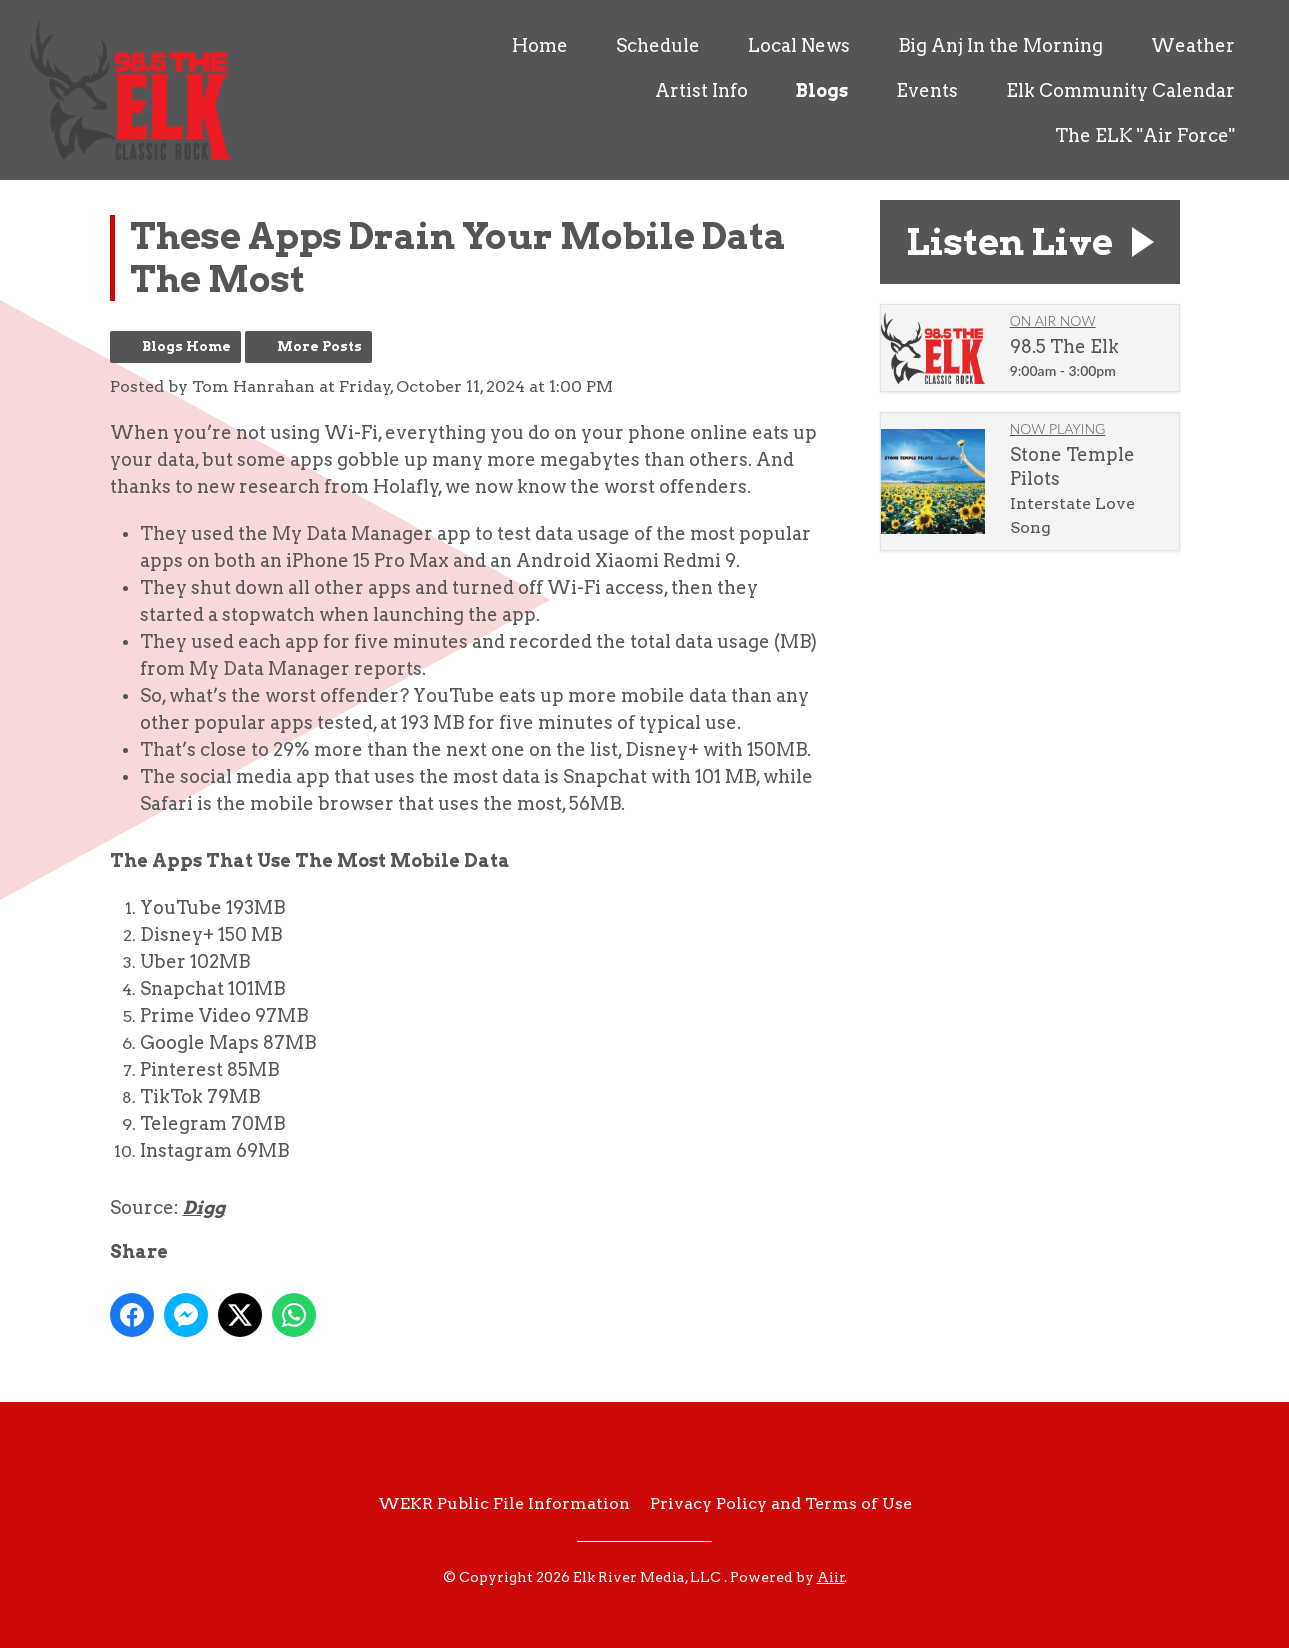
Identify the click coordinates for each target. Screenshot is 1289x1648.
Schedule (658, 45)
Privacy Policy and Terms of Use (781, 1503)
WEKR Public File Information (504, 1503)
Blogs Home (186, 346)
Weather (1193, 45)
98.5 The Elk (1064, 346)
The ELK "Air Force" (1145, 135)
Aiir (831, 1577)
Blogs (822, 90)
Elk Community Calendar (1120, 90)
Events (927, 90)
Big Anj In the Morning (1000, 45)
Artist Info (701, 90)
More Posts (319, 346)
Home (540, 45)
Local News (799, 45)
